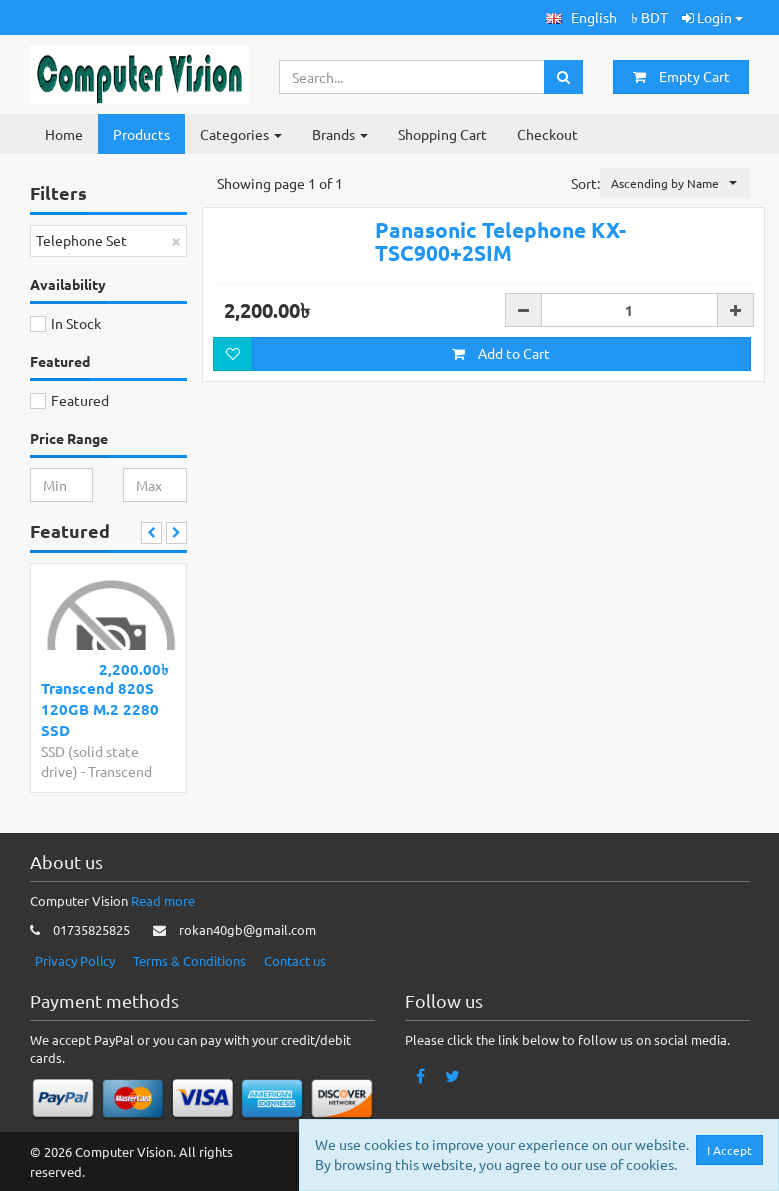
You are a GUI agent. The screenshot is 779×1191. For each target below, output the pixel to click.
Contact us (295, 960)
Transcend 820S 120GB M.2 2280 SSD (100, 709)
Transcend (120, 771)
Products (141, 134)
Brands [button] (340, 134)
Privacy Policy (75, 960)
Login (712, 17)
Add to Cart (501, 432)
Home (64, 134)
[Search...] (412, 77)
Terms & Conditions (189, 960)
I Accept (729, 1150)
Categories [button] (241, 134)
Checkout (547, 134)
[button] (581, 17)
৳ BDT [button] (649, 17)
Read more (163, 900)
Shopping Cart (442, 134)
